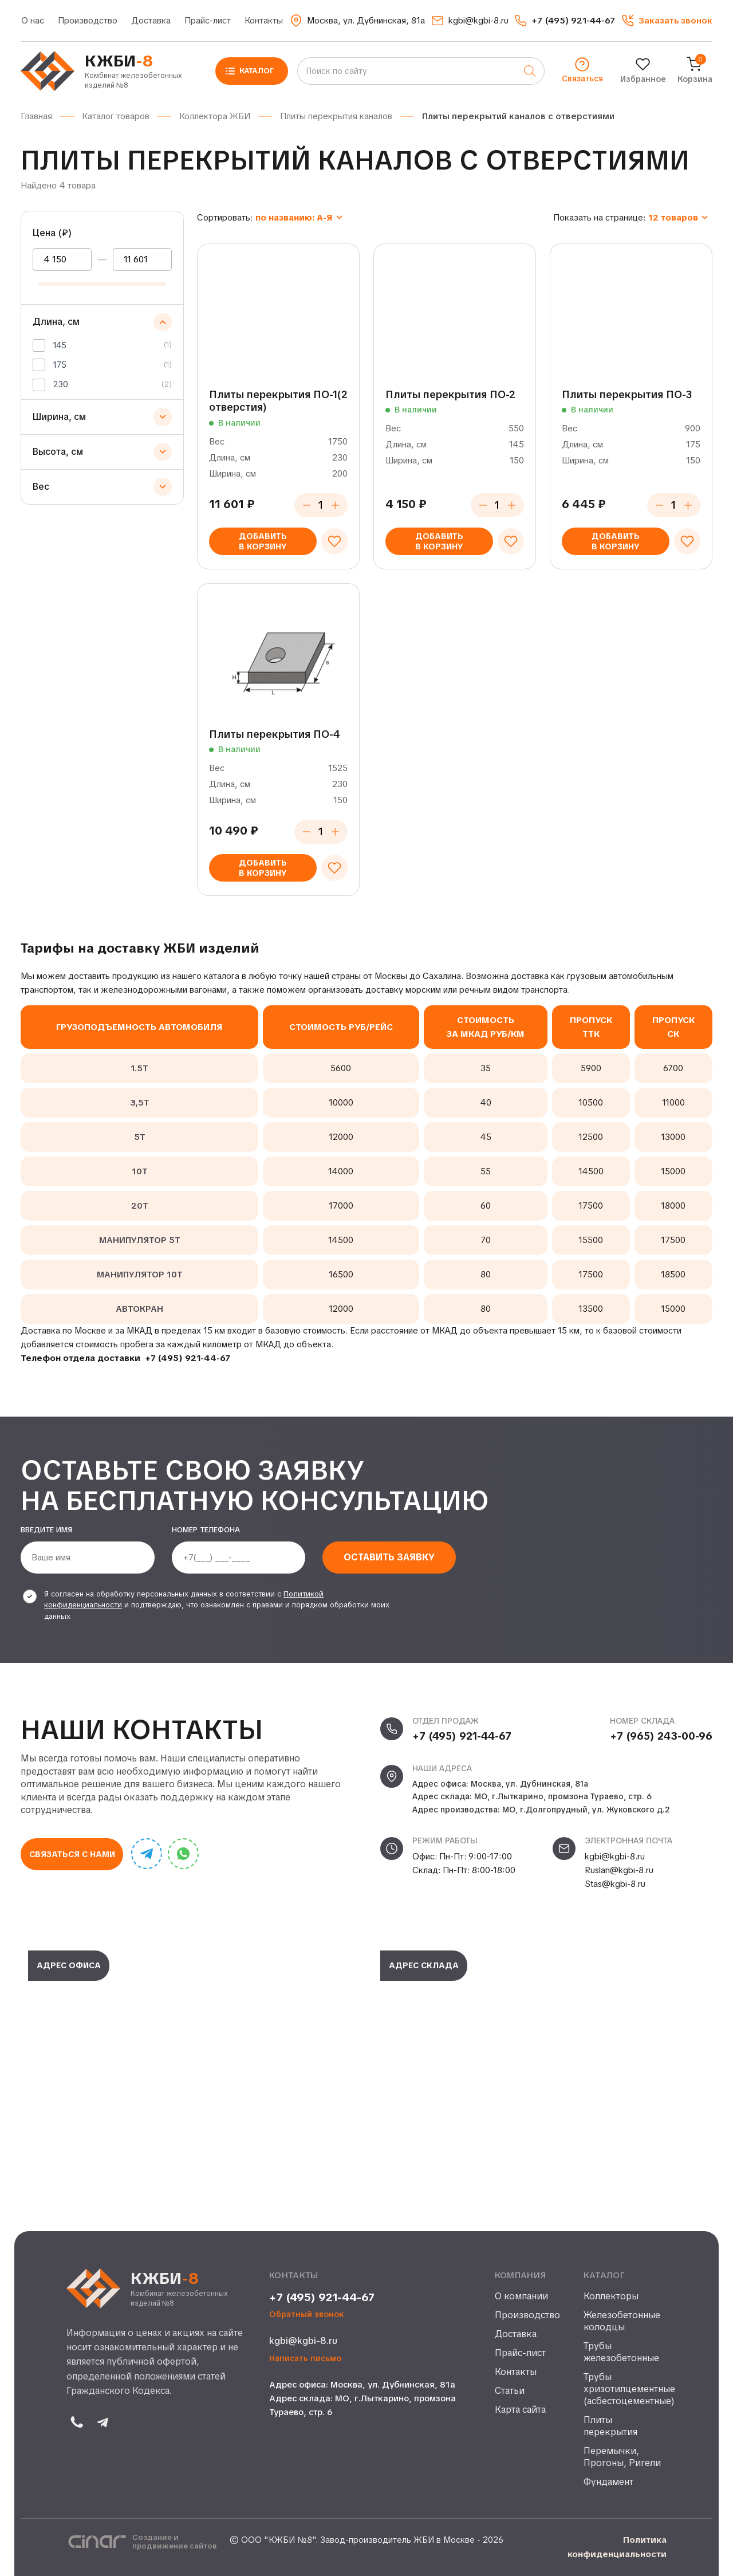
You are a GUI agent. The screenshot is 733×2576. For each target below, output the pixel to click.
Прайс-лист (207, 20)
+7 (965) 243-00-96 (661, 1736)
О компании (521, 2296)
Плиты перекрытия (610, 2426)
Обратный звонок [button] (306, 2314)
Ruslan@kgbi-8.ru (619, 1870)
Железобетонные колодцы (622, 2321)
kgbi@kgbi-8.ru (615, 1856)
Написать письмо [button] (305, 2358)
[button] (666, 20)
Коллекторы (611, 2296)
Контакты (264, 20)
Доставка (151, 20)
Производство (87, 20)
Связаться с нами (72, 1854)
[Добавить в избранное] (334, 541)
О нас (32, 20)
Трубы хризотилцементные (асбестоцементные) (625, 2389)
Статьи (510, 2391)
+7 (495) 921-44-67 (187, 1358)
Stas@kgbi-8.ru (615, 1884)
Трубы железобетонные (621, 2352)
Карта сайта (520, 2410)
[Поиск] (529, 71)
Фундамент (608, 2482)
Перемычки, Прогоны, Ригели (622, 2457)
